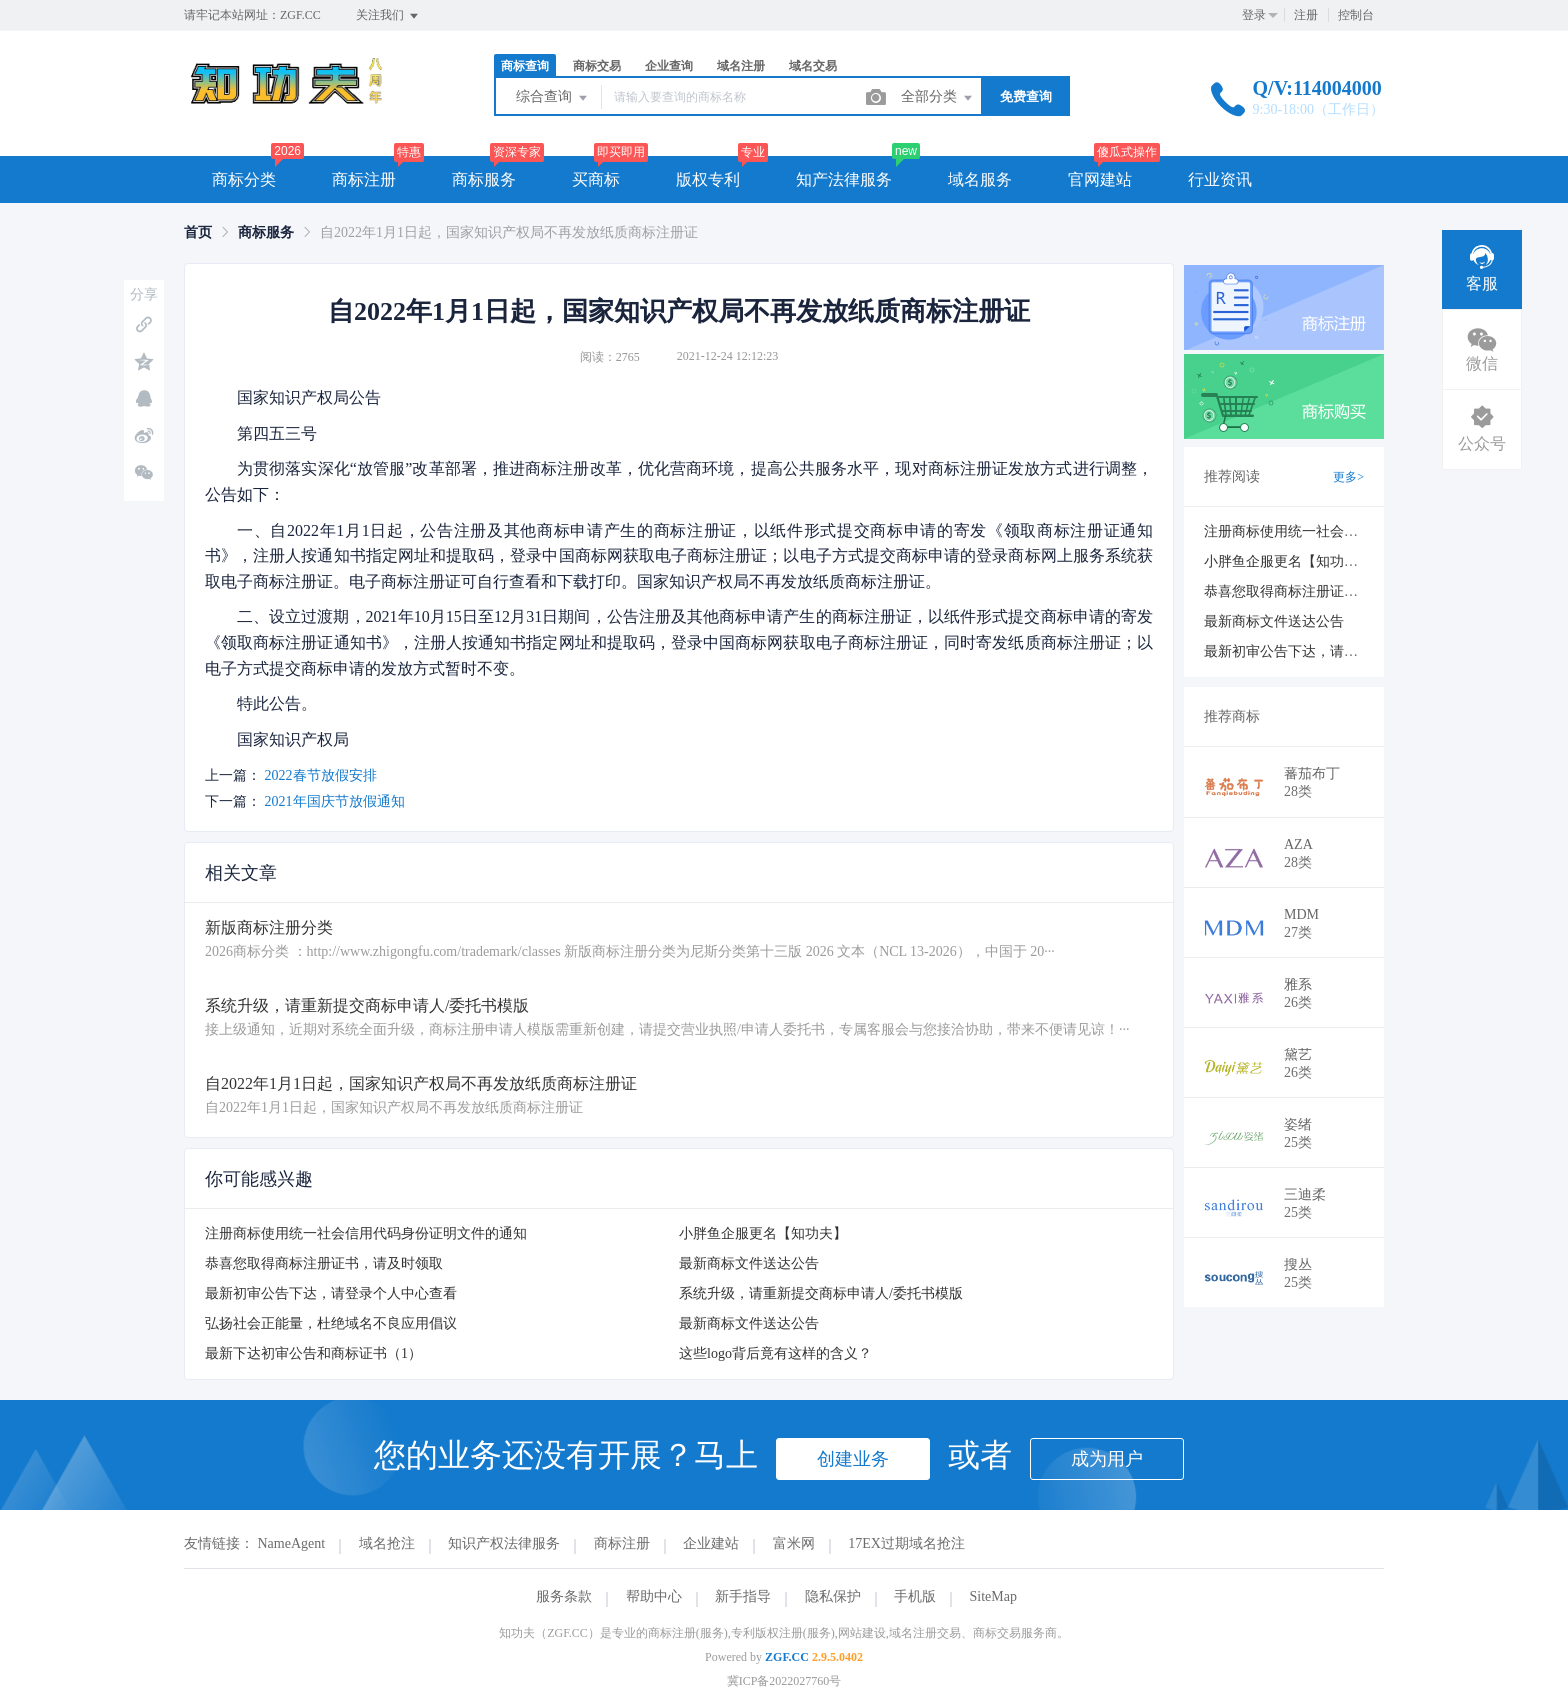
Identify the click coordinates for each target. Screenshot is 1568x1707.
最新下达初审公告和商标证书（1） (313, 1353)
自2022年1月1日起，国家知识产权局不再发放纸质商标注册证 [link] (509, 232)
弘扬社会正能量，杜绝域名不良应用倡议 (331, 1323)
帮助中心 (654, 1596)
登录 (1254, 15)
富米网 (794, 1543)
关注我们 (388, 16)
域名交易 (813, 66)
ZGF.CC (787, 1657)
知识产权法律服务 (504, 1543)
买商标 (596, 179)
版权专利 (708, 179)
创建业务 (853, 1459)
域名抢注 (387, 1543)
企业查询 (669, 66)
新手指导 (743, 1596)
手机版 (915, 1596)
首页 (198, 232)
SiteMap (993, 1596)
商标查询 (525, 66)
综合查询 (553, 98)
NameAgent (292, 1543)
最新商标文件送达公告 (749, 1263)
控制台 (1356, 15)
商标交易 (597, 66)
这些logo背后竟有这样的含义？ (775, 1353)
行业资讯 (1220, 179)
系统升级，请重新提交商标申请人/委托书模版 (821, 1293)
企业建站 (711, 1543)
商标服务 (484, 179)
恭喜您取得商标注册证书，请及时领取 (324, 1263)
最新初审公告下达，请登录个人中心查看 (331, 1293)
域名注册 (741, 66)
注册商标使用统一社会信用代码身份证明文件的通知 (366, 1233)
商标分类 (244, 179)
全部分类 (938, 98)
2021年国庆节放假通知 (335, 801)
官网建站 (1100, 179)
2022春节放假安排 (321, 775)
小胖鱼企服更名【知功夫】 (763, 1233)
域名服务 (980, 179)
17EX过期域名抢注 (906, 1543)
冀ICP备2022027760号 (784, 1681)
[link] (198, 232)
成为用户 (1107, 1459)
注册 (1306, 15)
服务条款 (564, 1596)
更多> (1348, 477)
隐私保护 (833, 1596)
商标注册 (364, 179)
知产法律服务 (844, 179)
